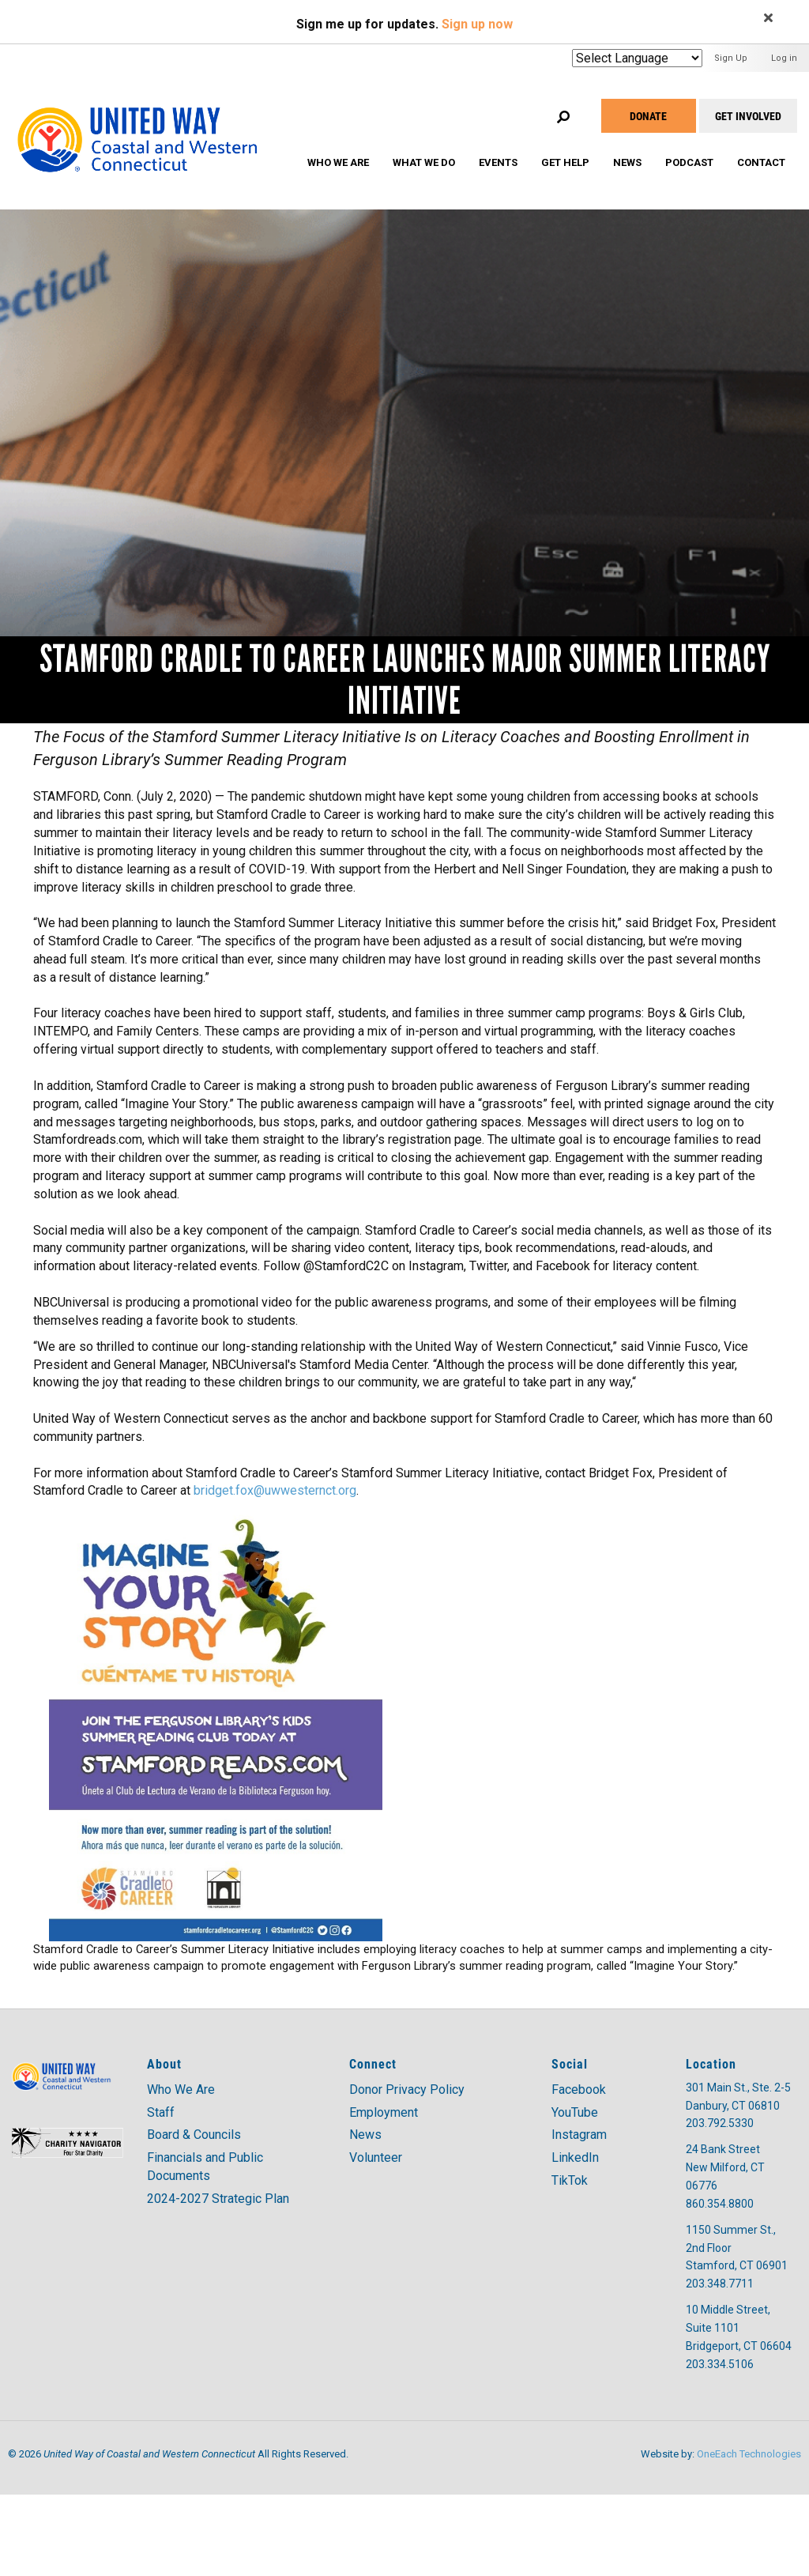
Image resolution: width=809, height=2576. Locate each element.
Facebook (578, 2089)
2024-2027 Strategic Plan (218, 2198)
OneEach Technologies (749, 2454)
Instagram (579, 2134)
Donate (648, 115)
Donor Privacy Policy (407, 2089)
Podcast (689, 162)
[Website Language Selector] (637, 58)
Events (498, 162)
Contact (761, 162)
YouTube (574, 2112)
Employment (383, 2112)
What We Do (424, 162)
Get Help (565, 162)
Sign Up (730, 58)
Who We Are (338, 162)
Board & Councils (194, 2134)
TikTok (569, 2180)
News (627, 162)
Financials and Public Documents (205, 2166)
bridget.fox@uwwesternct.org (275, 1490)
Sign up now (477, 24)
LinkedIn (575, 2157)
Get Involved (748, 115)
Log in (784, 58)
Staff (161, 2112)
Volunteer (375, 2157)
